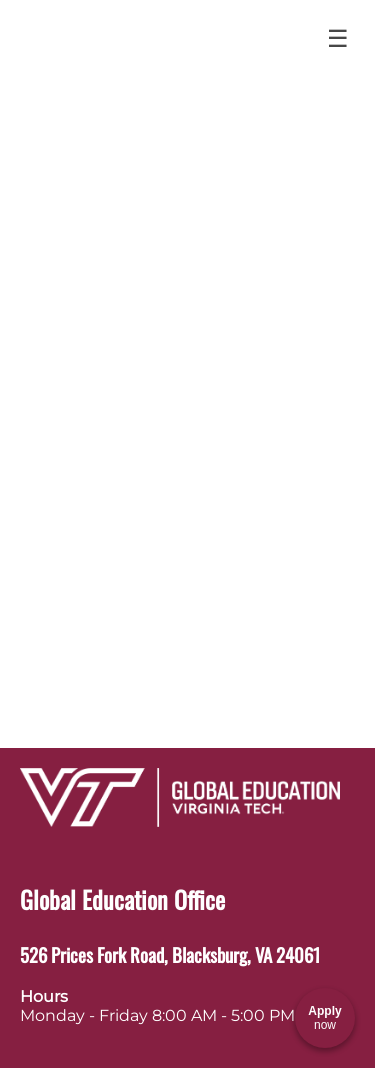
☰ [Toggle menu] (338, 38)
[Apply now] (325, 1018)
